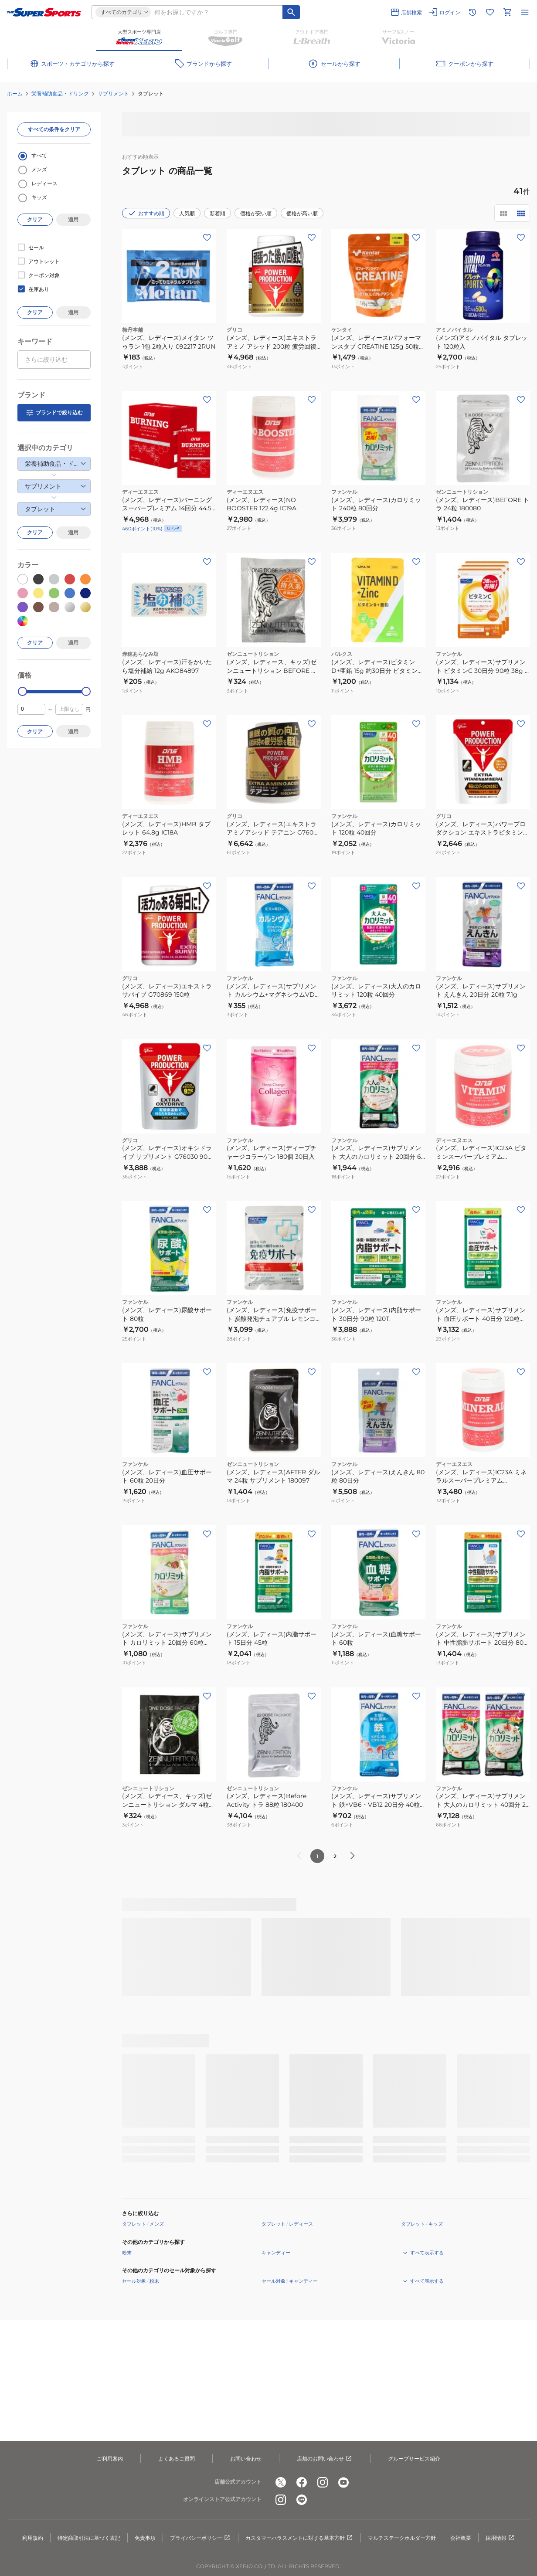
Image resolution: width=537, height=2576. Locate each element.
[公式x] (280, 2482)
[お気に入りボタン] (207, 237)
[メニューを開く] (525, 12)
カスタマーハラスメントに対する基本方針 (299, 2538)
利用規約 (32, 2538)
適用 (73, 219)
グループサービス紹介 (414, 2458)
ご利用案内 (110, 2458)
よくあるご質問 (176, 2458)
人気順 (187, 213)
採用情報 (500, 2538)
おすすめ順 (146, 213)
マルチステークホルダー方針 (402, 2538)
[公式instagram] (322, 2482)
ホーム (15, 93)
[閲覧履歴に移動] (472, 12)
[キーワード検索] (291, 12)
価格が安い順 (256, 213)
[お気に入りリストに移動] (490, 12)
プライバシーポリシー (200, 2538)
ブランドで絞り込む (54, 412)
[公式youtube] (343, 2482)
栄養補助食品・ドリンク (60, 93)
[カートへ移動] (507, 12)
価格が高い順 (302, 213)
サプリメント (113, 93)
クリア (35, 219)
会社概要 (460, 2538)
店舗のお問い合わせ (325, 2458)
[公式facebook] (301, 2482)
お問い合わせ (246, 2458)
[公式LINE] (301, 2500)
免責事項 (145, 2538)
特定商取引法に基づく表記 (89, 2538)
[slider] (22, 691)
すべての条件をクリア (54, 129)
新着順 (217, 213)
